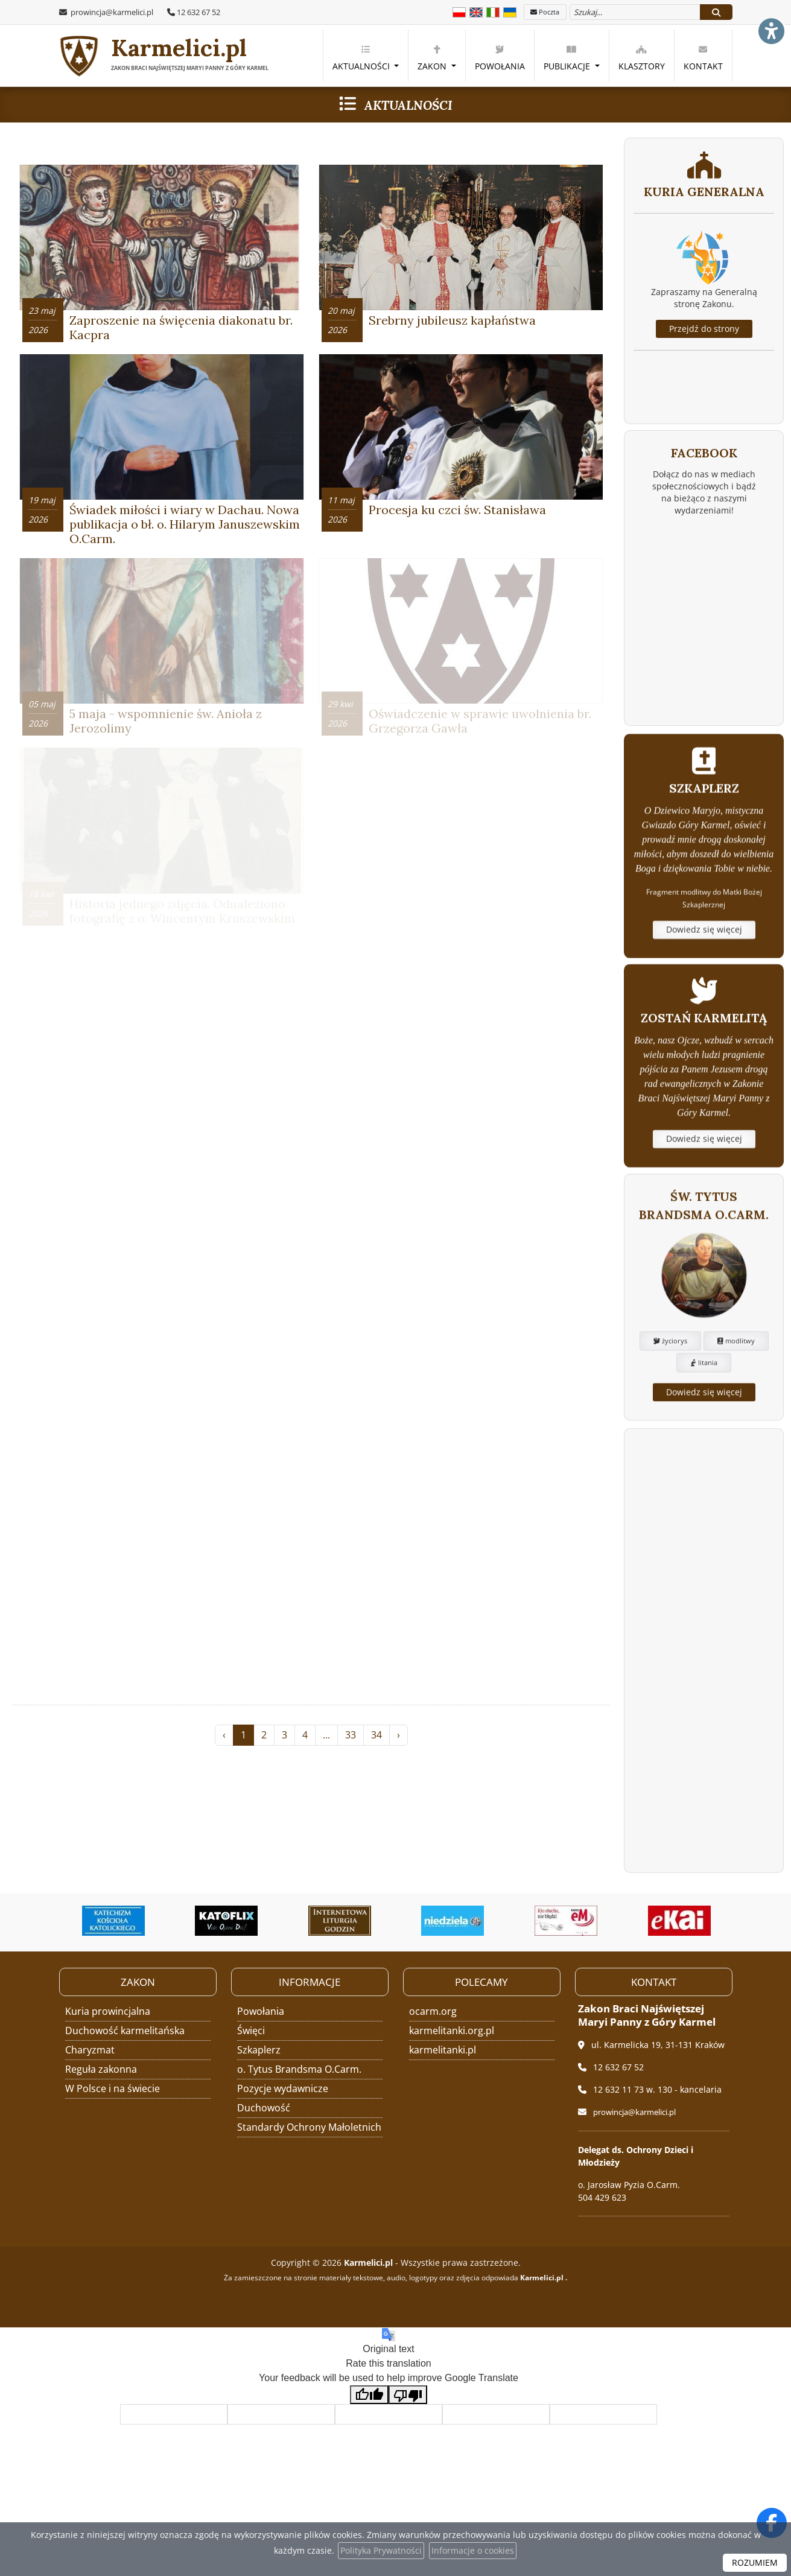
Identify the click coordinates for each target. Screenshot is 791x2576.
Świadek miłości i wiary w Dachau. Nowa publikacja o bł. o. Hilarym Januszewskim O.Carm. (184, 535)
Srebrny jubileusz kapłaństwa (452, 325)
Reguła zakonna (101, 2068)
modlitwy (736, 1429)
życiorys (670, 1429)
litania (703, 1451)
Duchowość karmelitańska (125, 2030)
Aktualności (362, 57)
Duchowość (263, 2107)
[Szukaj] (716, 12)
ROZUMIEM (755, 2562)
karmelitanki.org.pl (451, 2030)
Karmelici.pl (165, 56)
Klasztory (641, 57)
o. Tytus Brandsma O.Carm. (299, 2068)
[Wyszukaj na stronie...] (635, 12)
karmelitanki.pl (442, 2049)
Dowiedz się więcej (704, 1010)
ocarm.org (433, 2010)
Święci (251, 2030)
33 (350, 1777)
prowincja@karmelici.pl (111, 12)
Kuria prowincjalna (107, 2010)
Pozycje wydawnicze (282, 2087)
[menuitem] (365, 55)
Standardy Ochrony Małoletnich (309, 2126)
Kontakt (703, 57)
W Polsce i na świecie (112, 2087)
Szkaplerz (259, 2049)
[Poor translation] (408, 2394)
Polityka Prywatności (381, 2550)
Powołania (500, 57)
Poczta (544, 11)
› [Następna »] (398, 1777)
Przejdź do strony (704, 328)
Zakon (433, 57)
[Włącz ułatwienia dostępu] (770, 20)
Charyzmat (90, 2049)
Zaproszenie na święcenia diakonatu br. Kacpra (181, 333)
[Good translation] (369, 2394)
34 (376, 1777)
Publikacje (568, 57)
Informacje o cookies (472, 2550)
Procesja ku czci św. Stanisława (457, 520)
